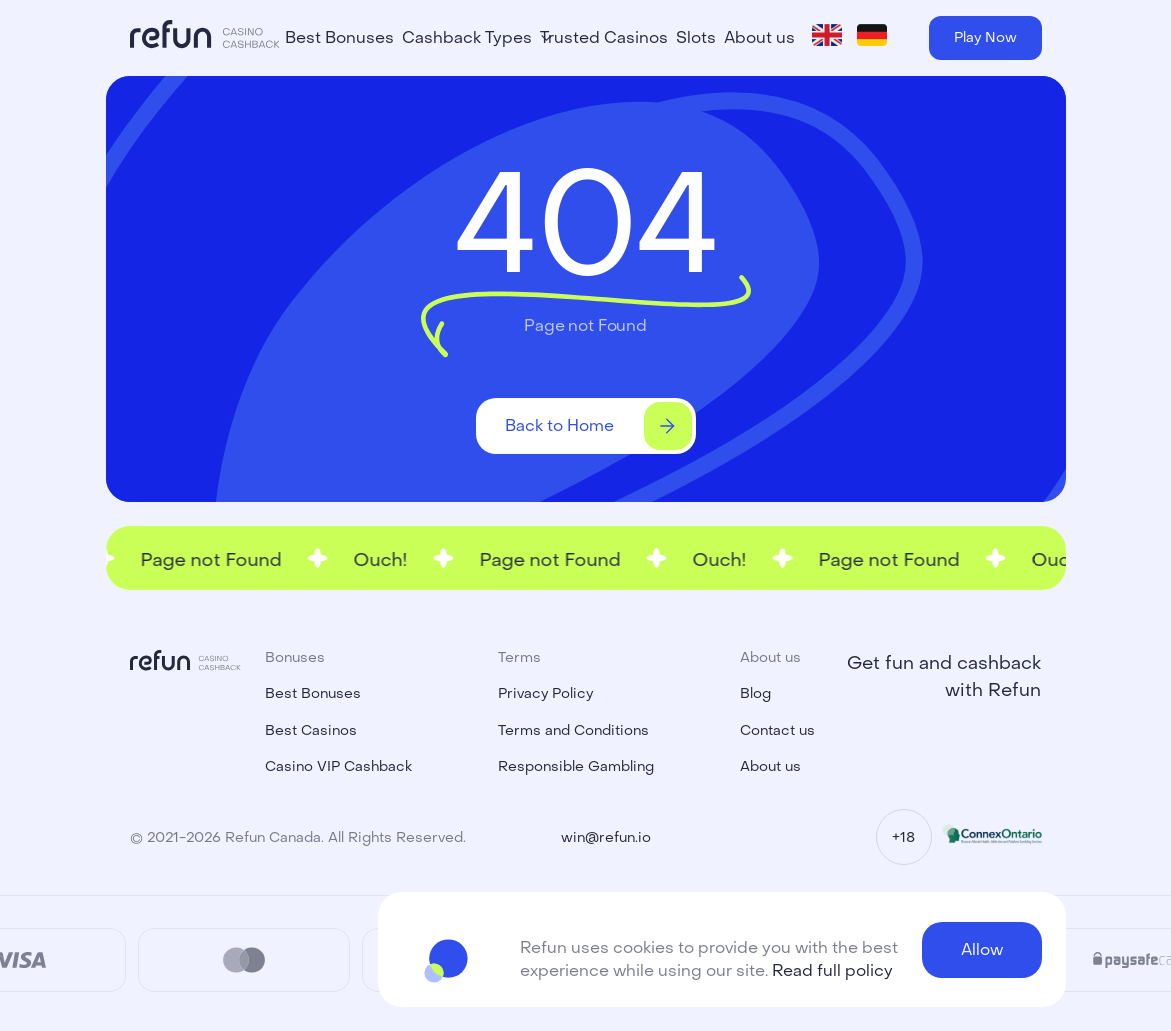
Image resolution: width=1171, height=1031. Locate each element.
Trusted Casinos (604, 37)
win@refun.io (606, 837)
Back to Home (598, 426)
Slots (696, 37)
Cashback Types (467, 37)
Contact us (777, 730)
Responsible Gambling (576, 766)
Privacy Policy (545, 693)
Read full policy (832, 970)
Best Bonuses (339, 37)
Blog (755, 693)
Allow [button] (982, 949)
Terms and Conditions (573, 730)
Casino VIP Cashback (338, 766)
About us (759, 37)
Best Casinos (311, 730)
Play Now (985, 37)
